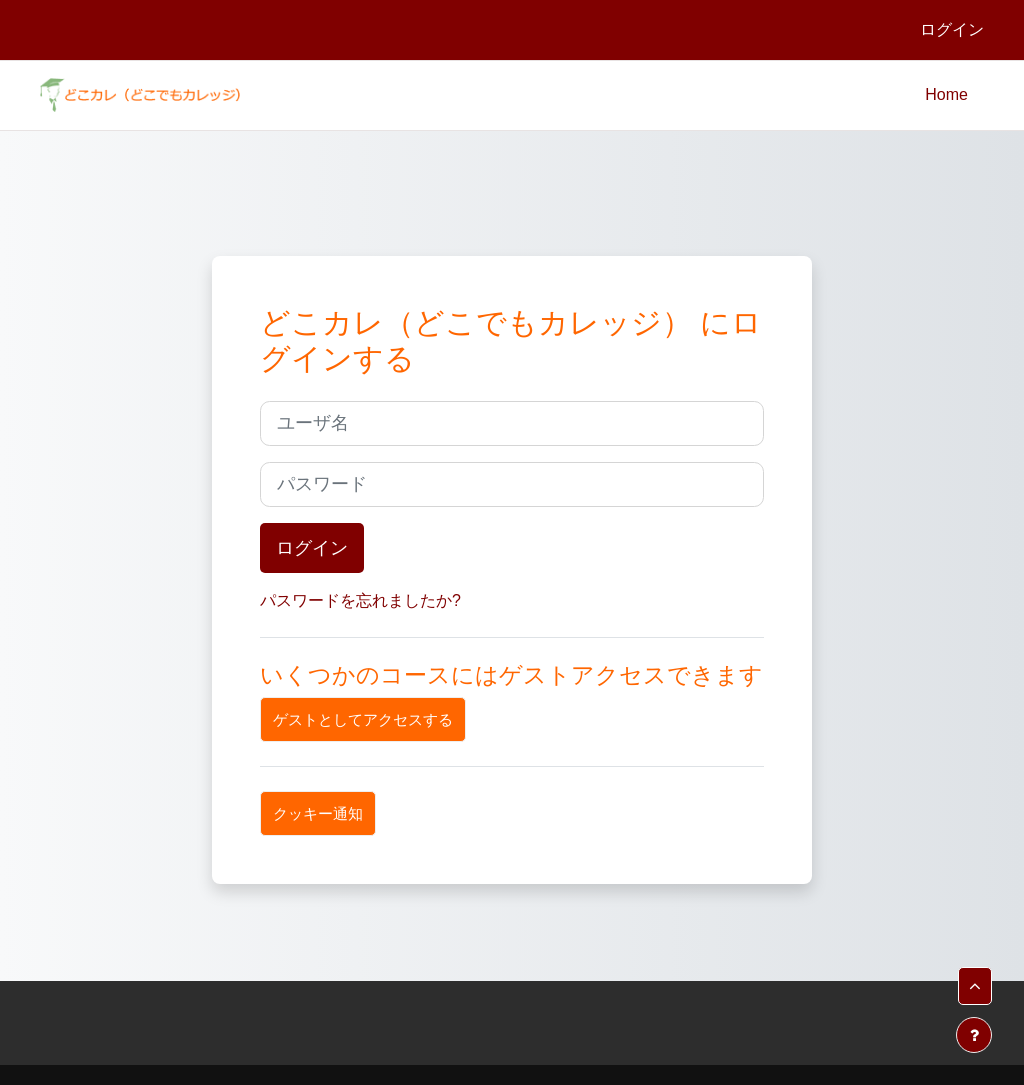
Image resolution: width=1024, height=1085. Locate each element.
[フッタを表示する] (974, 1035)
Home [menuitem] (946, 94)
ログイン (952, 29)
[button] (975, 986)
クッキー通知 (318, 813)
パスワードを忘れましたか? (360, 600)
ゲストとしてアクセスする (363, 719)
